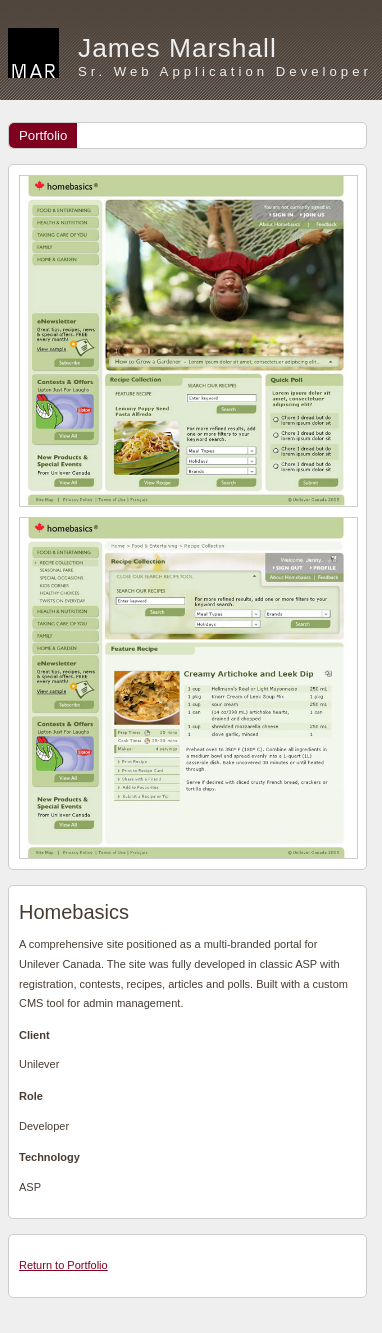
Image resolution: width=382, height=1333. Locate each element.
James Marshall (177, 48)
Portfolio (43, 135)
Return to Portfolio (63, 1265)
